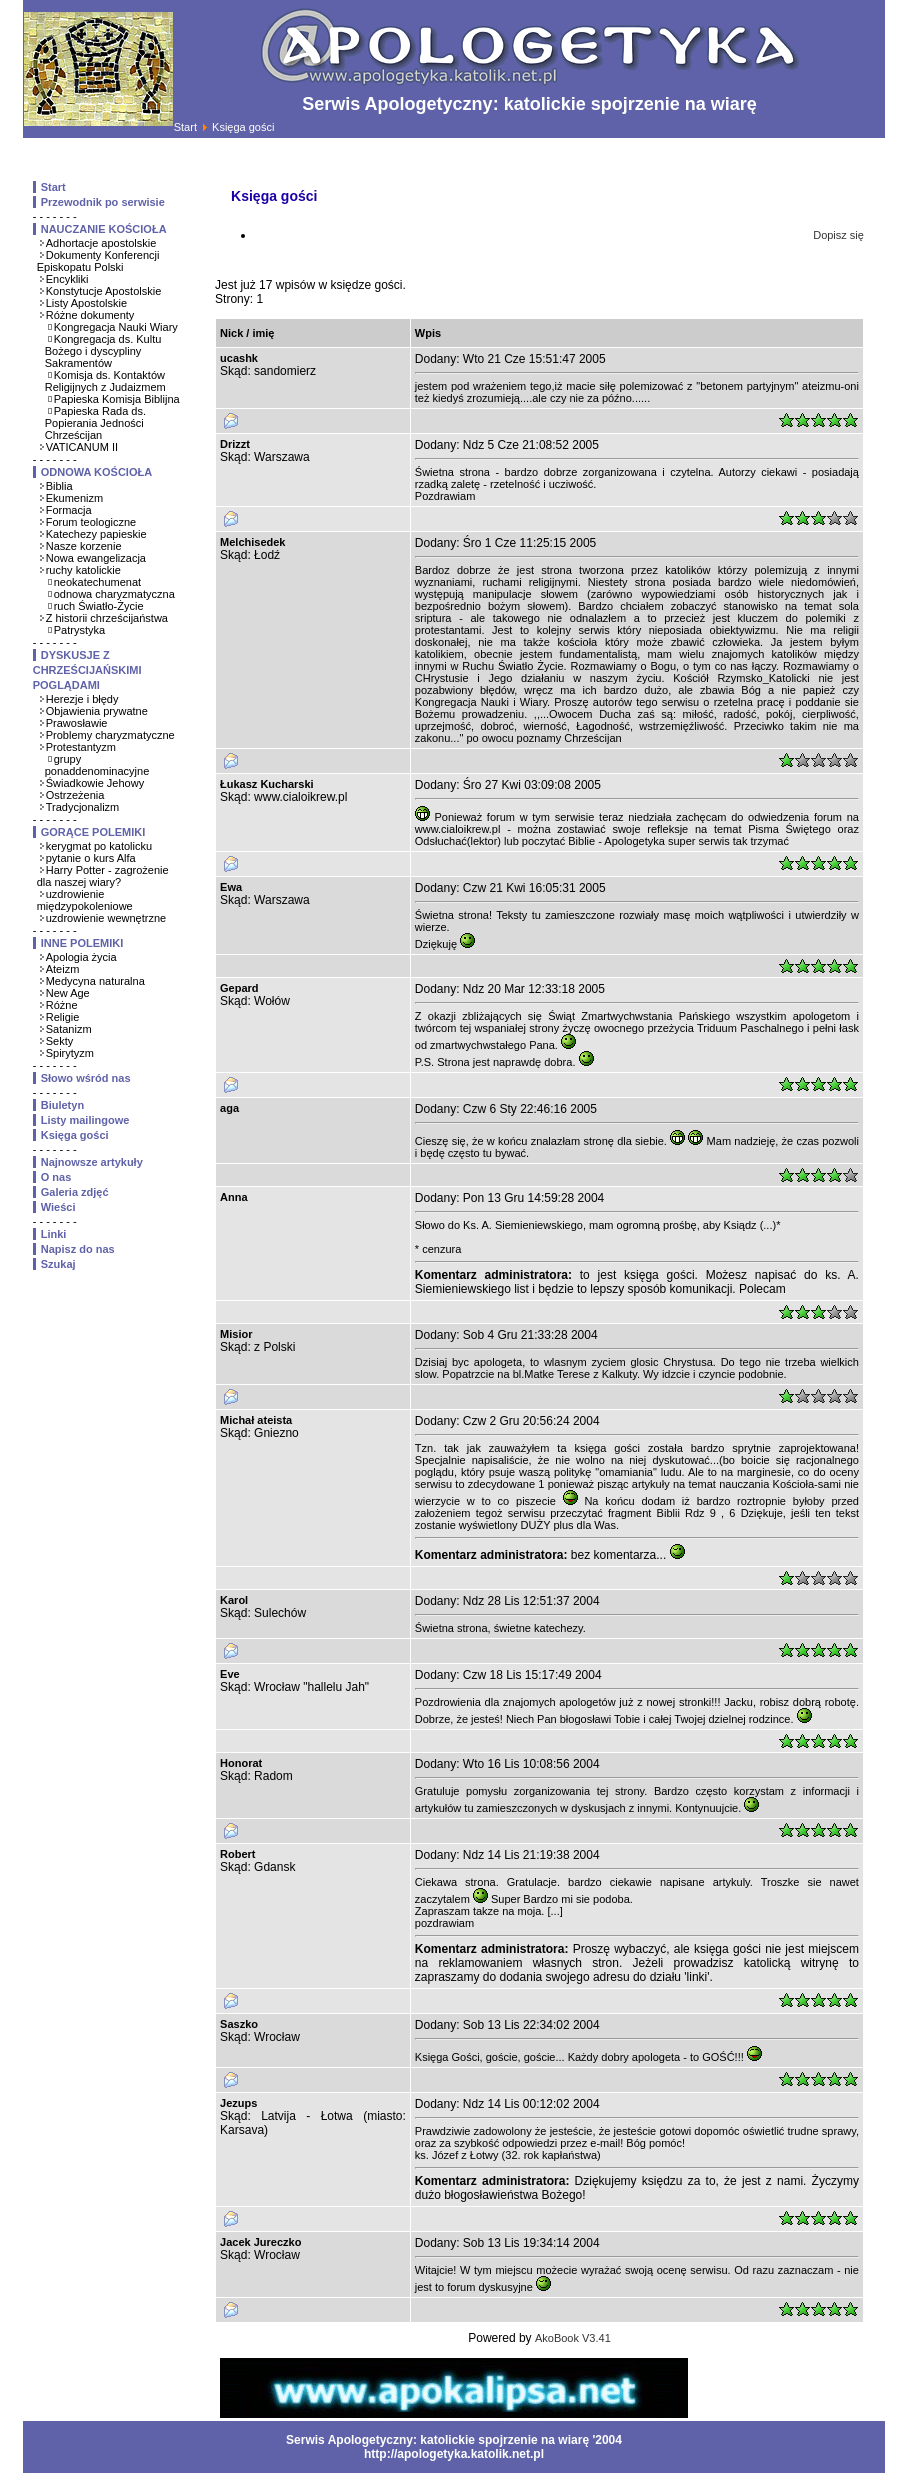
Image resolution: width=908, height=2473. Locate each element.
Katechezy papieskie (96, 534)
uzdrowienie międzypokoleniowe (85, 900)
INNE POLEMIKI (82, 943)
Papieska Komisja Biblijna (117, 399)
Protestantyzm (81, 747)
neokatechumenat (97, 582)
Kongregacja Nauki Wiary (116, 327)
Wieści (58, 1207)
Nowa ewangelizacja (96, 558)
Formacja (69, 510)
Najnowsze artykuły (92, 1162)
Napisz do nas (78, 1249)
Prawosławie (77, 723)
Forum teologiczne (91, 522)
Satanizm (69, 1029)
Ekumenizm (74, 498)
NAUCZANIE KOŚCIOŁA (104, 229)
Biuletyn (62, 1105)
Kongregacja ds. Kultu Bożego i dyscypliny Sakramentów (103, 351)
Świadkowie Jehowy (95, 783)
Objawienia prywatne (97, 711)
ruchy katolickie (83, 570)
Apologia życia (81, 957)
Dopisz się (838, 235)
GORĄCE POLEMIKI (93, 832)
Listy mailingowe (85, 1120)
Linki (54, 1234)
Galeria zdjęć (75, 1192)
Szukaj (58, 1264)
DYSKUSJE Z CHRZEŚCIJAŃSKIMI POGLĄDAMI (87, 670)
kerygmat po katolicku (99, 846)
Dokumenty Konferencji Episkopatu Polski (98, 261)
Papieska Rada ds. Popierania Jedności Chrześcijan (95, 423)
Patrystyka (79, 630)
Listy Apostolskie (86, 303)
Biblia (59, 486)
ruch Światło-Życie (99, 606)
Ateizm (63, 969)
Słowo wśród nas (86, 1078)
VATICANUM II (82, 447)
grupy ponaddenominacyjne (97, 765)
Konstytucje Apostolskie (104, 291)
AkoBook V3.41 (573, 2338)
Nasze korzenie (84, 546)
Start (185, 127)
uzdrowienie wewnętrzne (106, 918)
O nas (56, 1177)
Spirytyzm (70, 1053)
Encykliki (67, 279)
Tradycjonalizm (83, 807)
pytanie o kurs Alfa (91, 858)
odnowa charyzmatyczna (114, 594)
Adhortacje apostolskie (101, 243)
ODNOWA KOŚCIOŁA (96, 472)
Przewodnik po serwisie (103, 202)
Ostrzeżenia (75, 795)
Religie (63, 1017)
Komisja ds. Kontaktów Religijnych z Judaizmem (105, 381)
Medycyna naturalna (95, 981)
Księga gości (75, 1135)
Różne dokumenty (90, 315)
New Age (68, 993)
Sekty (60, 1041)
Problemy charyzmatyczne (110, 735)
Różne (62, 1005)
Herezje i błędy (82, 699)
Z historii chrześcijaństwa (107, 618)
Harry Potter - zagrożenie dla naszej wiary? (103, 876)
